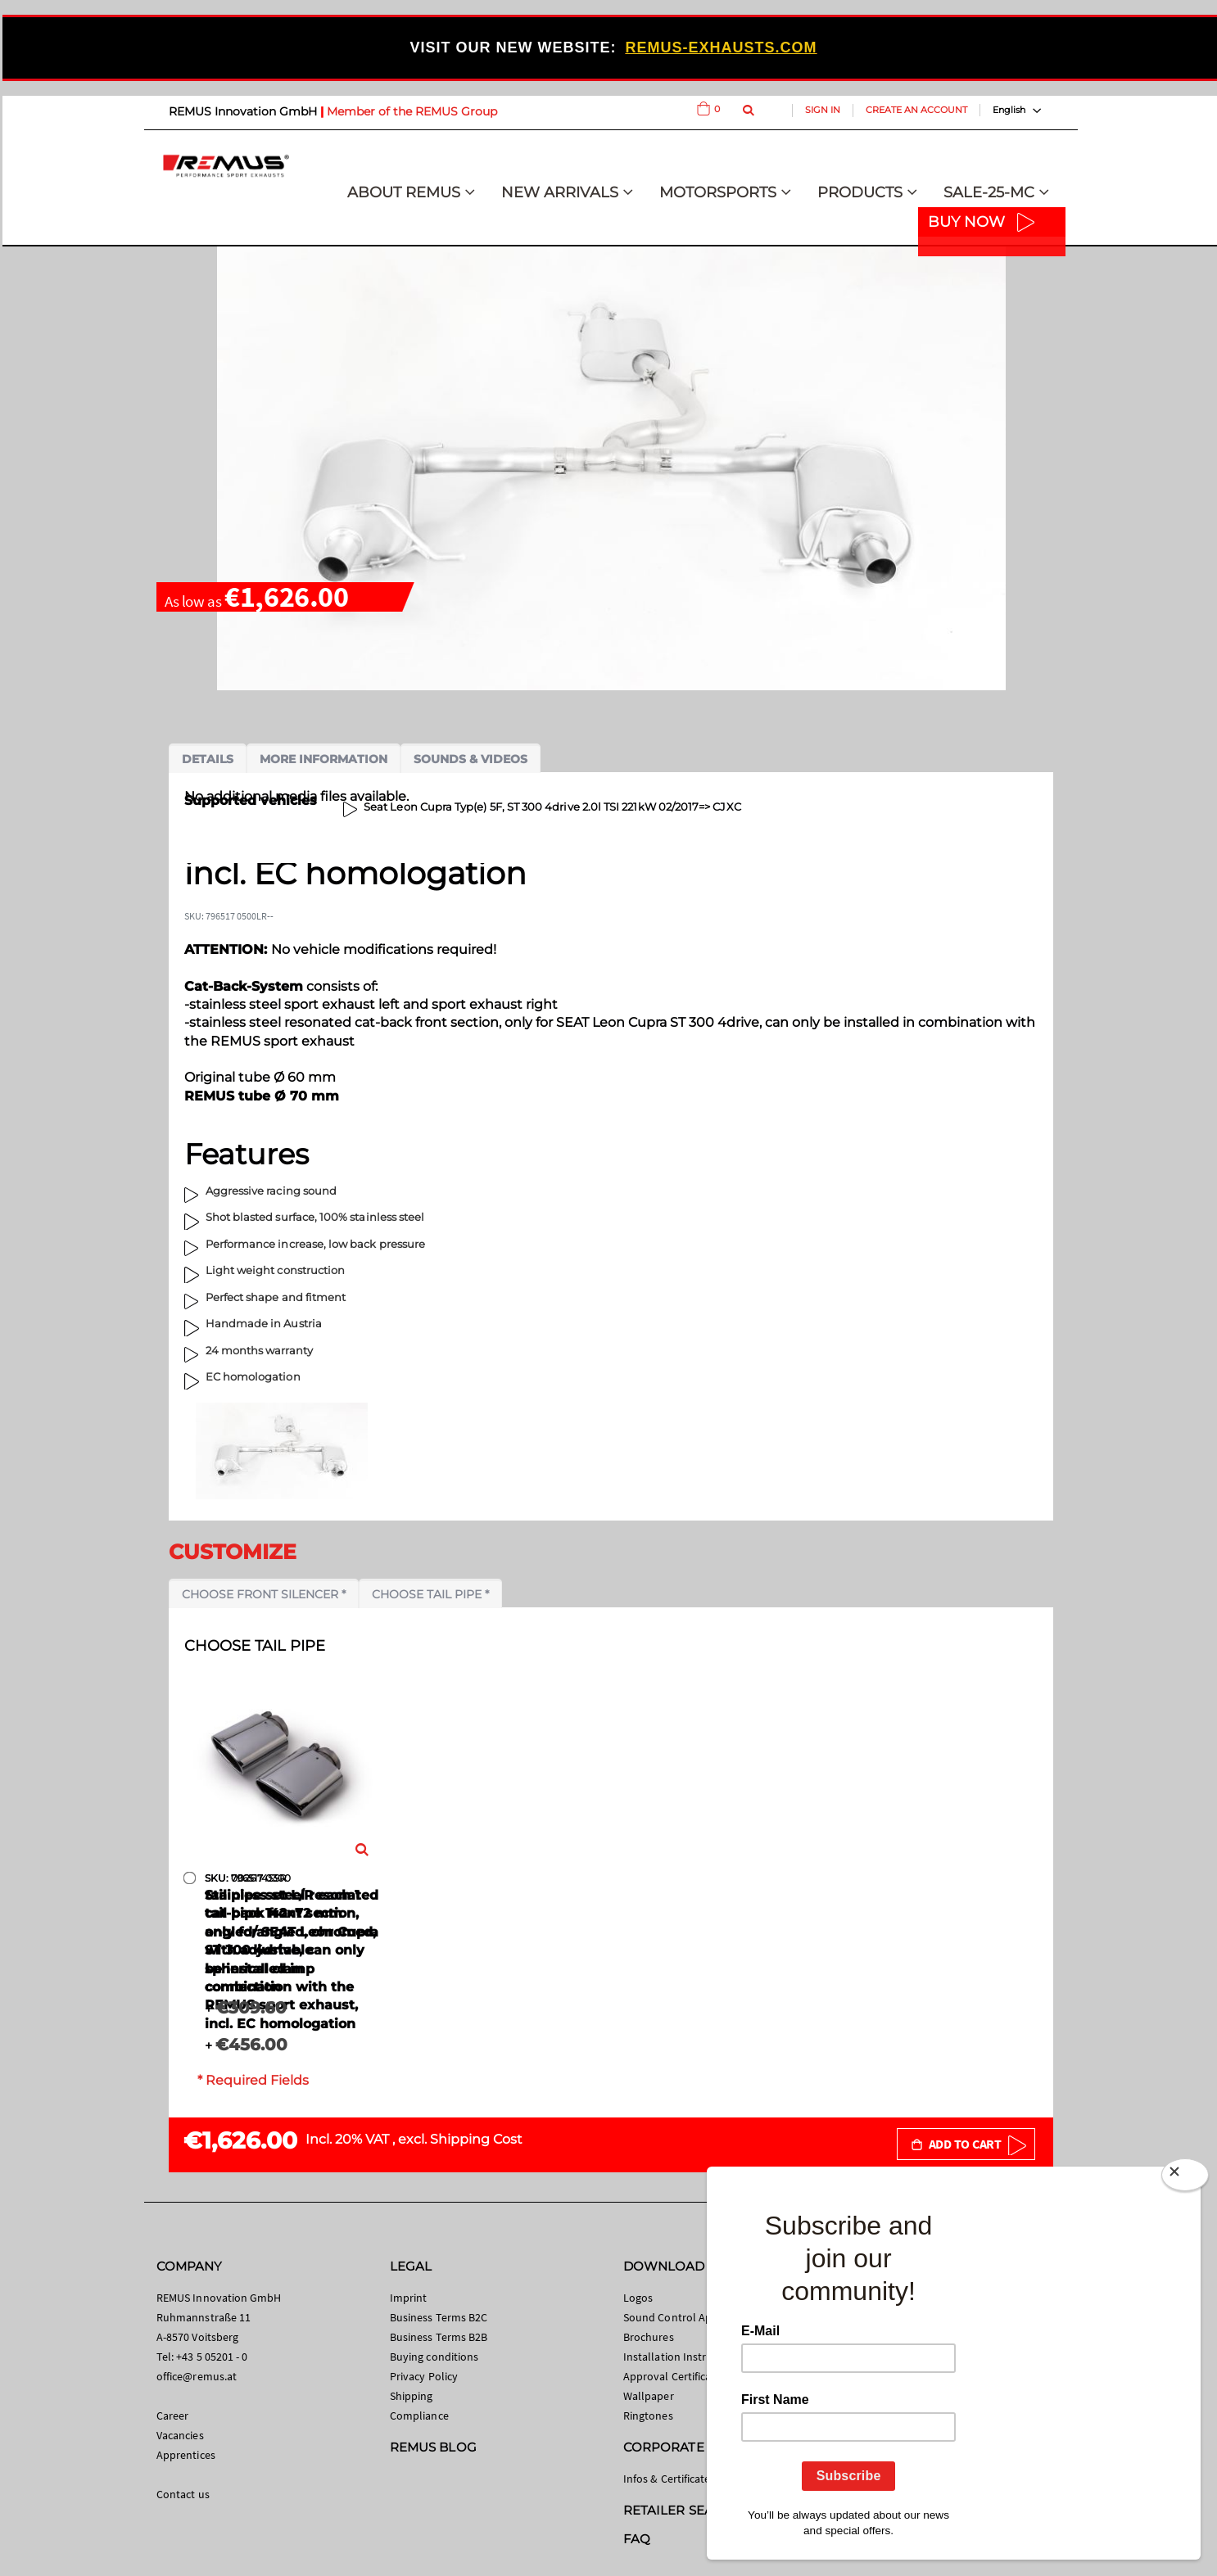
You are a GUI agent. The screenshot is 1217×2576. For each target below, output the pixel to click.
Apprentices (185, 2454)
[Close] (1185, 2178)
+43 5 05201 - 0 (211, 2356)
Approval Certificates (674, 2376)
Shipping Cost (476, 2139)
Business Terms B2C (438, 2317)
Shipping (411, 2395)
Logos (638, 2297)
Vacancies (180, 2435)
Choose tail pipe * (430, 1594)
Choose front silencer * (264, 1594)
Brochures (648, 2337)
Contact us (183, 2494)
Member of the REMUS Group (412, 111)
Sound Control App (670, 2317)
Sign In (822, 109)
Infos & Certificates (669, 2478)
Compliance (419, 2415)
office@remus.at (196, 2376)
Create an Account (916, 109)
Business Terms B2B (438, 2337)
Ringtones (648, 2415)
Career (172, 2415)
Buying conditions (434, 2356)
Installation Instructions (683, 2356)
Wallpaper (648, 2395)
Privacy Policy (424, 2376)
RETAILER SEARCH (682, 2510)
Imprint (408, 2297)
